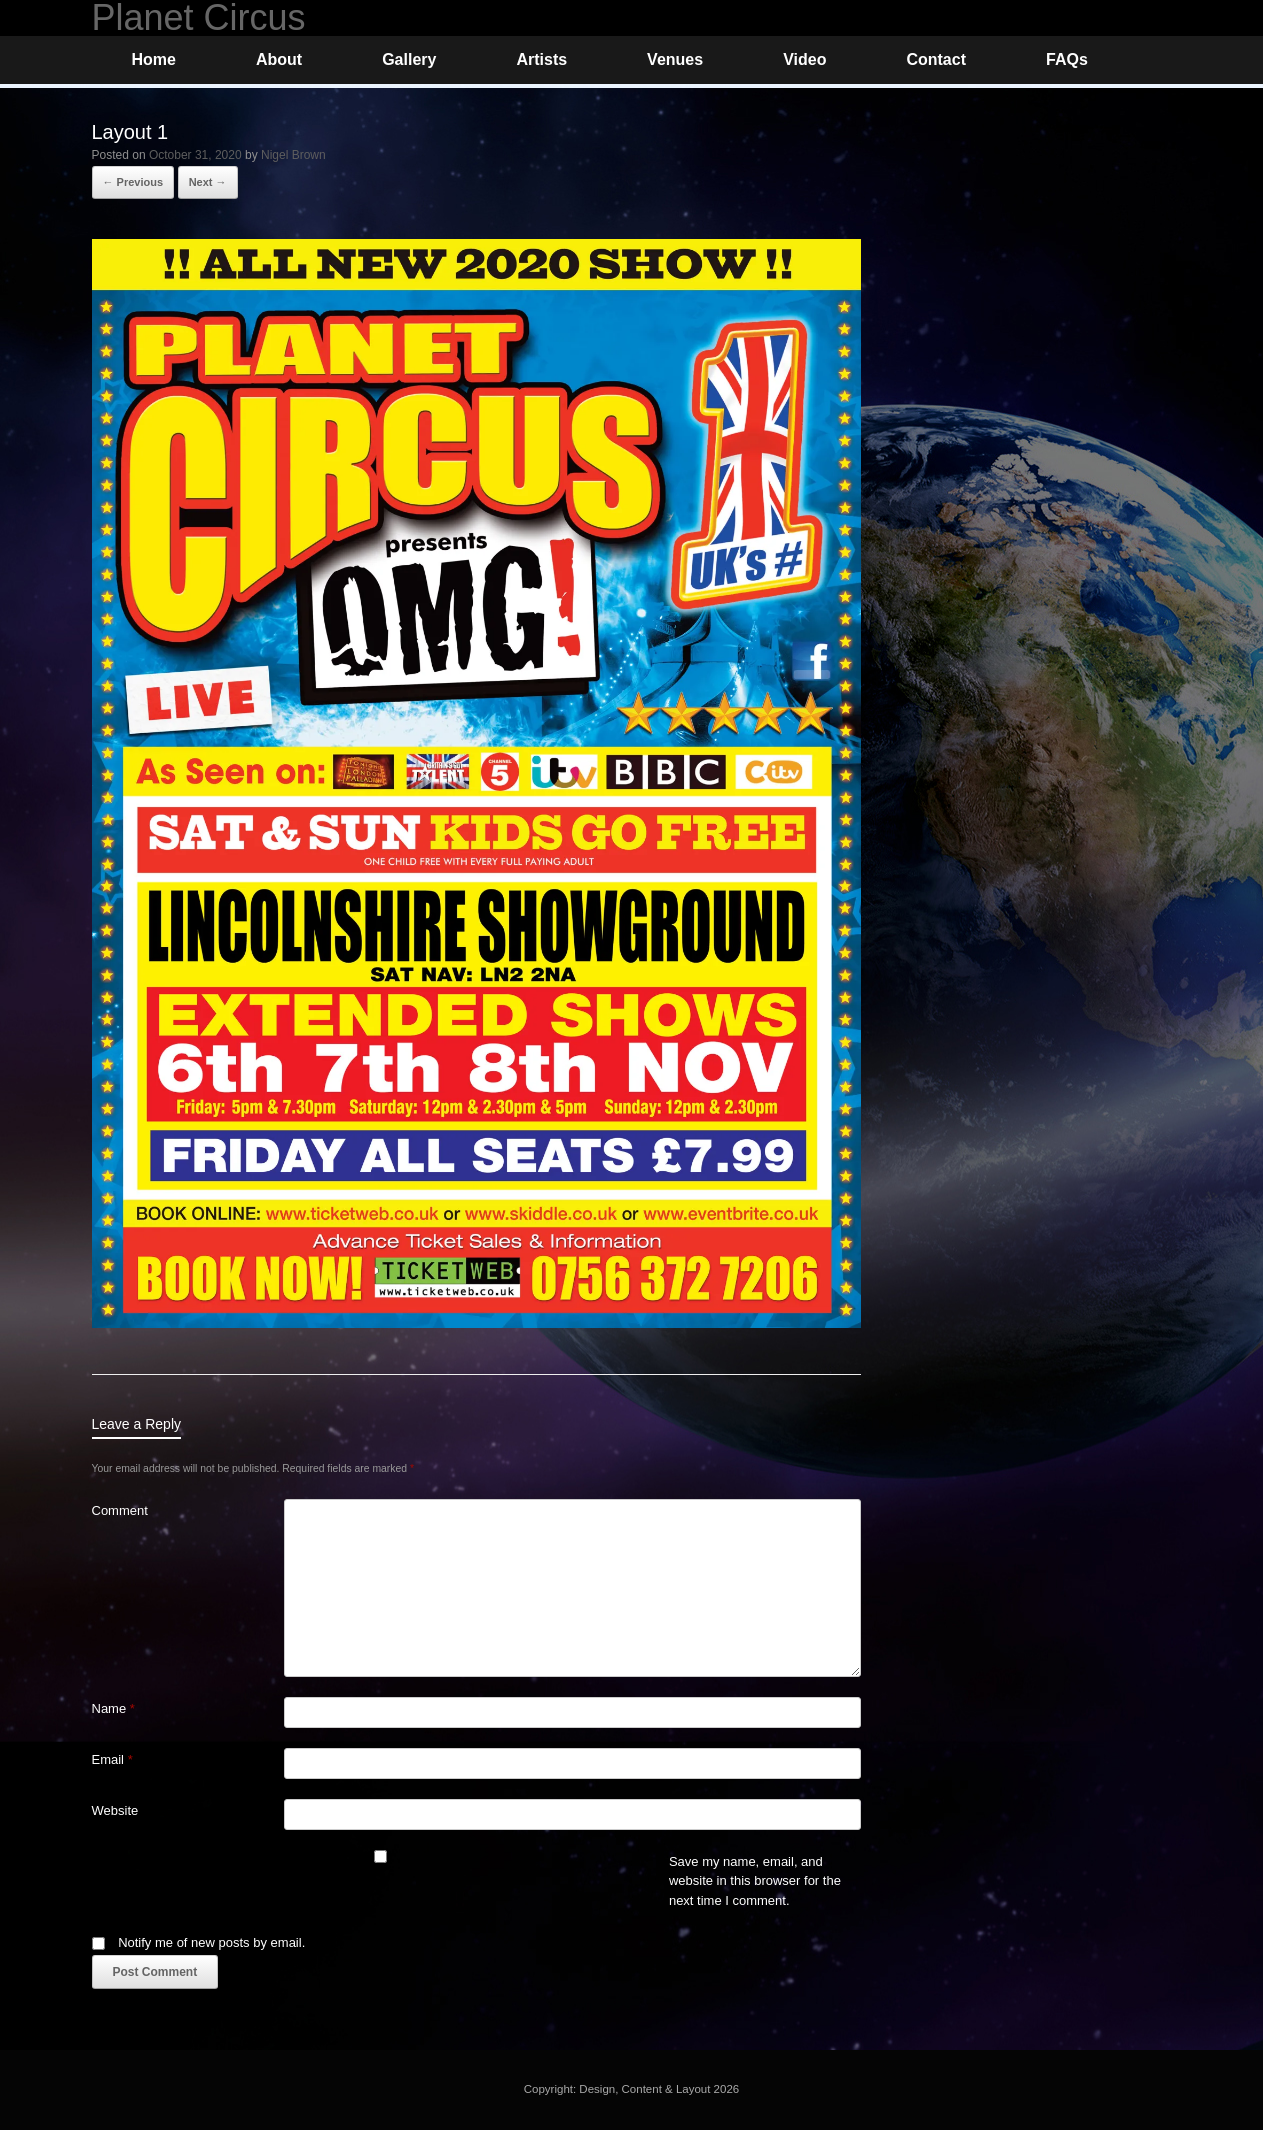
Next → (208, 182)
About (279, 59)
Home (154, 59)
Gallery (409, 59)
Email (112, 1759)
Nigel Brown (293, 155)
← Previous (133, 182)
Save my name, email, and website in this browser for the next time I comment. (755, 1881)
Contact (936, 59)
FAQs (1067, 59)
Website (115, 1810)
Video (804, 59)
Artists (541, 59)
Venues (675, 59)
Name (113, 1708)
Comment (120, 1510)
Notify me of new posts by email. (211, 1942)
